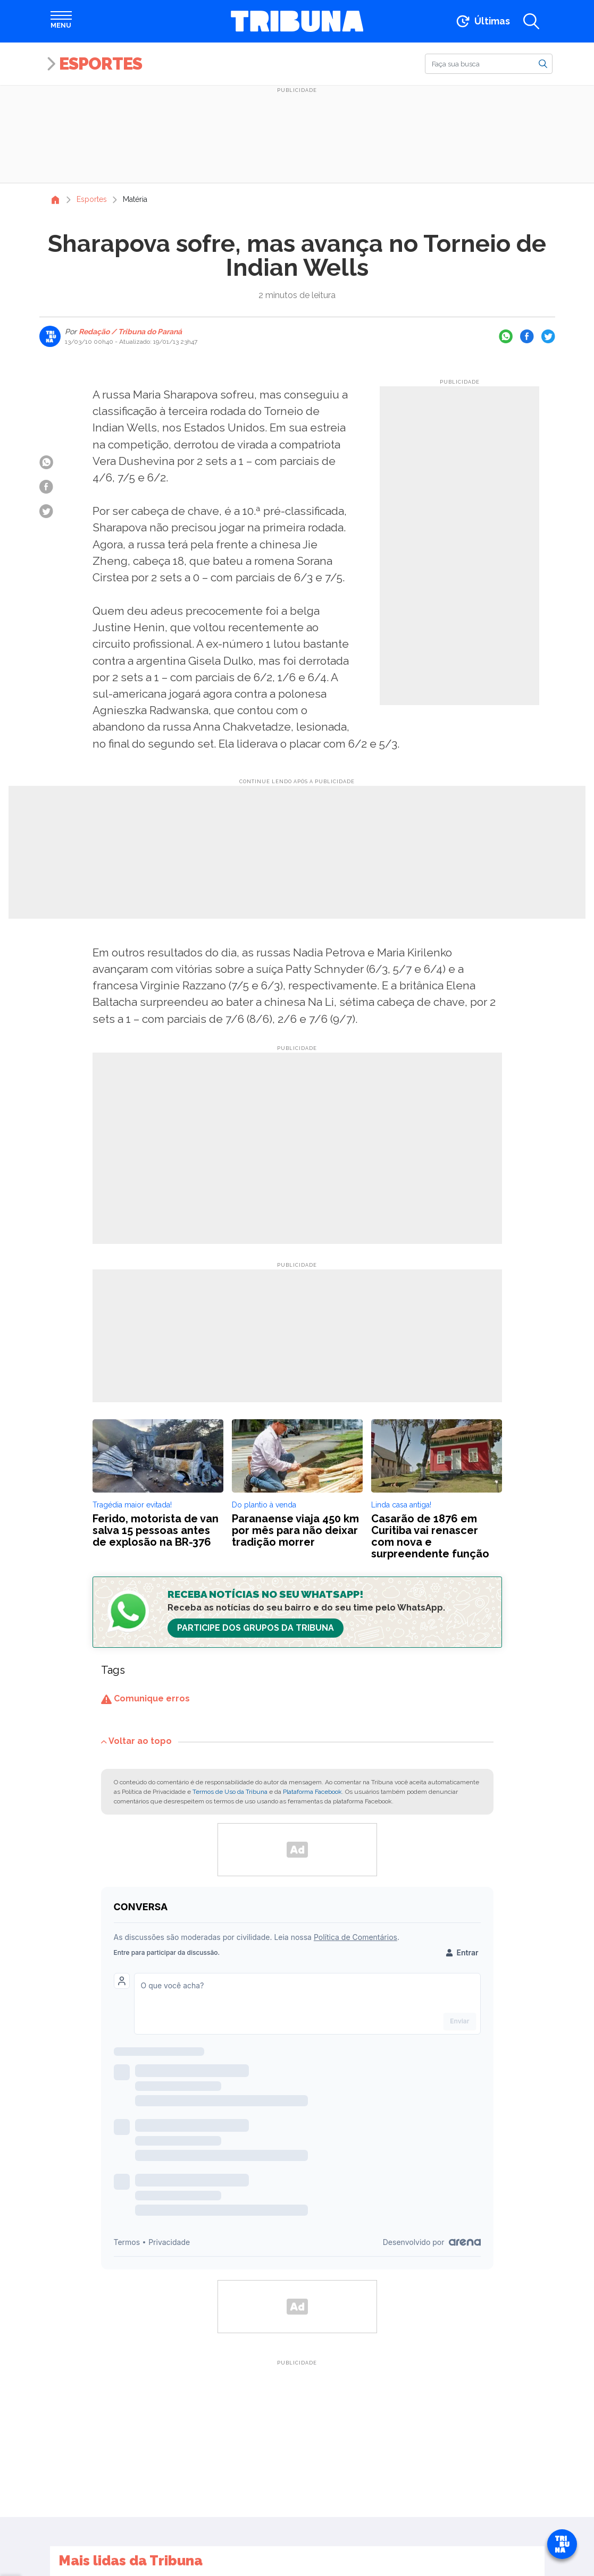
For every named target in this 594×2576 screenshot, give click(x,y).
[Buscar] (489, 64)
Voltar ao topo (136, 1741)
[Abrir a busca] (531, 21)
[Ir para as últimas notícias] (482, 21)
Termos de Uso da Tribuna (230, 1791)
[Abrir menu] (61, 21)
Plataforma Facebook (312, 1791)
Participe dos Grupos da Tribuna (255, 1628)
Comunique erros (145, 1698)
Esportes (100, 63)
